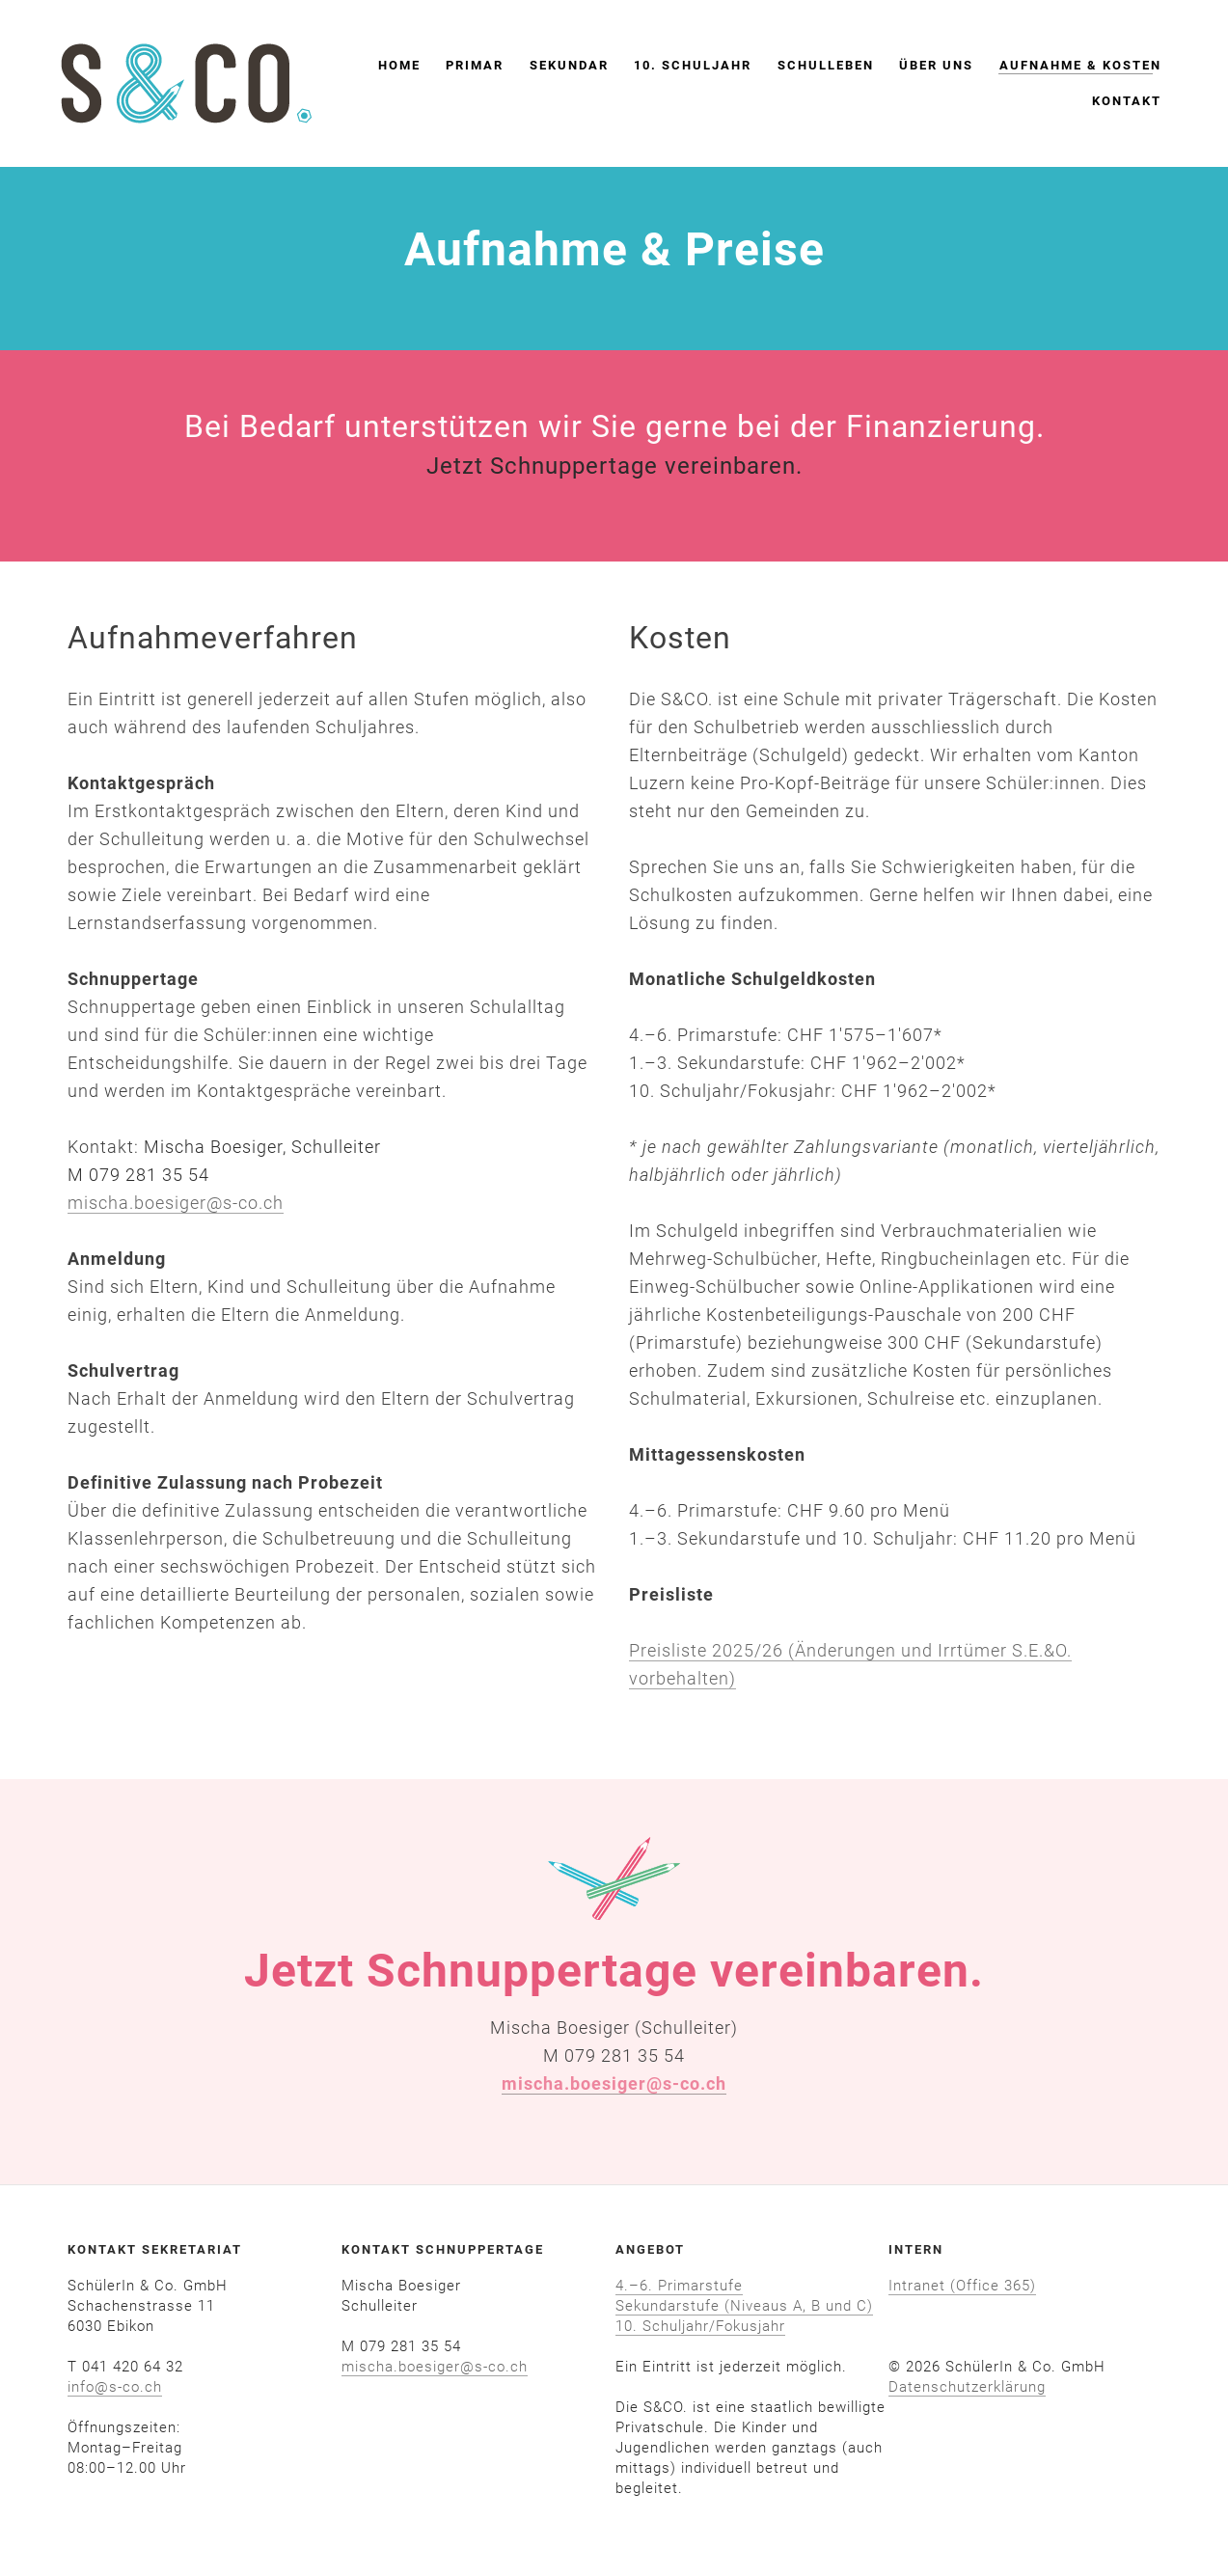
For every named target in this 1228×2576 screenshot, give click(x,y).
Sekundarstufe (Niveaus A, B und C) (744, 2306)
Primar (464, 69)
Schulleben (814, 69)
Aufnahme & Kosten (1069, 69)
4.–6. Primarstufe (679, 2285)
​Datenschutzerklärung (967, 2387)
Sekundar (557, 69)
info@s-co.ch (115, 2387)
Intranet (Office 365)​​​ (962, 2285)
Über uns (925, 69)
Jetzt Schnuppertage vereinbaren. (614, 466)
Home (388, 69)
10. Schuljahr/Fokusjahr (700, 2326)
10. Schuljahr (682, 69)
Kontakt (1115, 103)
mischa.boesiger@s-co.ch (176, 1202)
